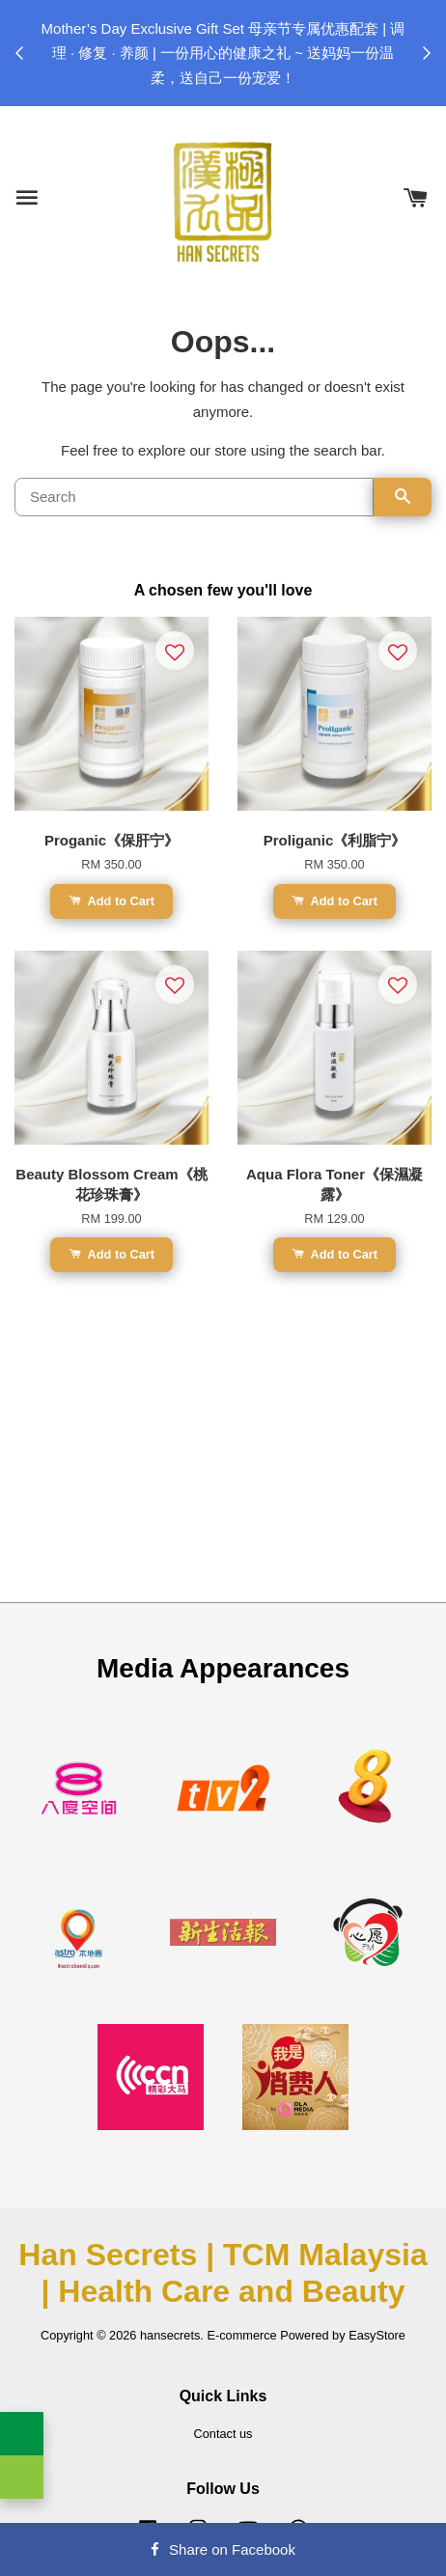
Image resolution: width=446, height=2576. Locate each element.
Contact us (223, 2433)
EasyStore (376, 2335)
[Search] (194, 497)
